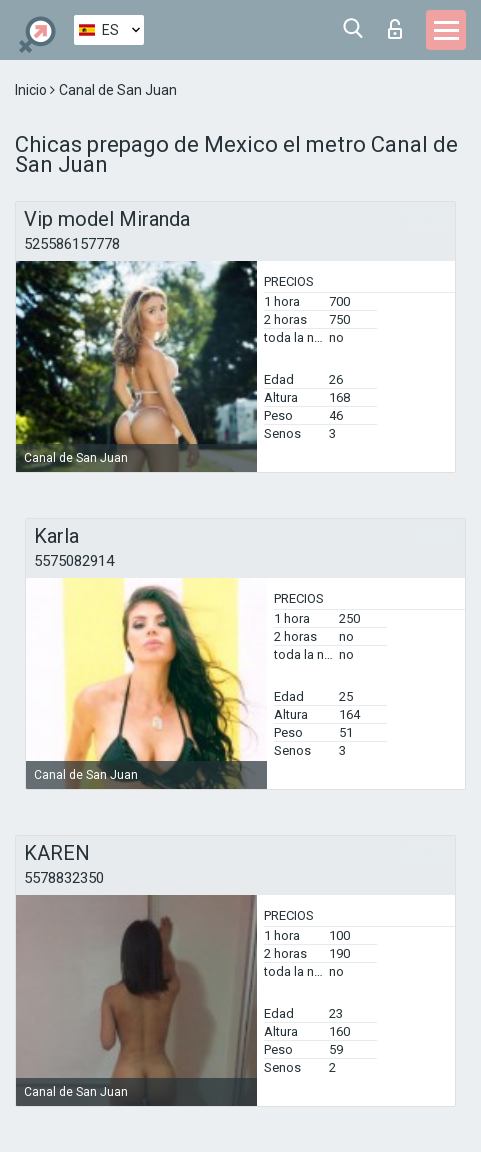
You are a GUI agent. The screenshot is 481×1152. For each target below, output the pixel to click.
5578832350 (64, 878)
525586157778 (72, 244)
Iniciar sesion (395, 29)
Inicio (32, 90)
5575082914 (74, 561)
